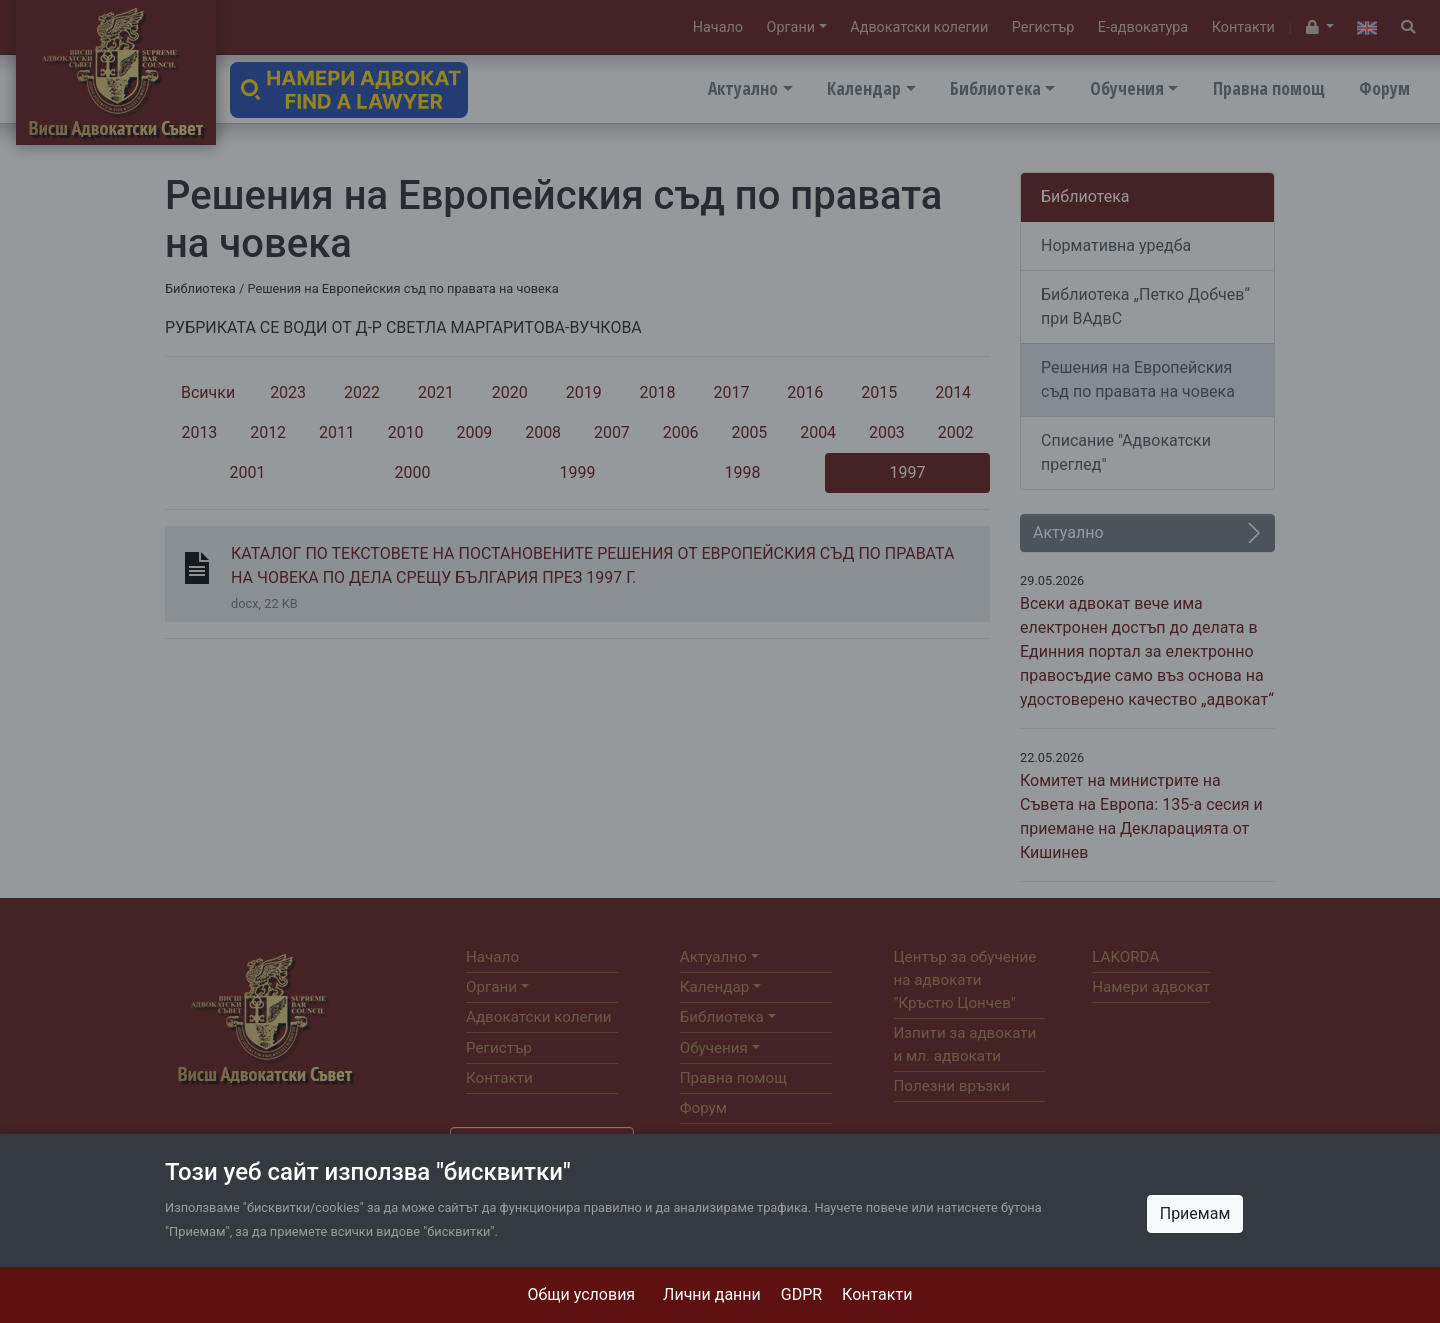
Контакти (877, 1294)
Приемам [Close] (1195, 1213)
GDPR (801, 1294)
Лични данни (712, 1294)
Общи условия (582, 1294)
